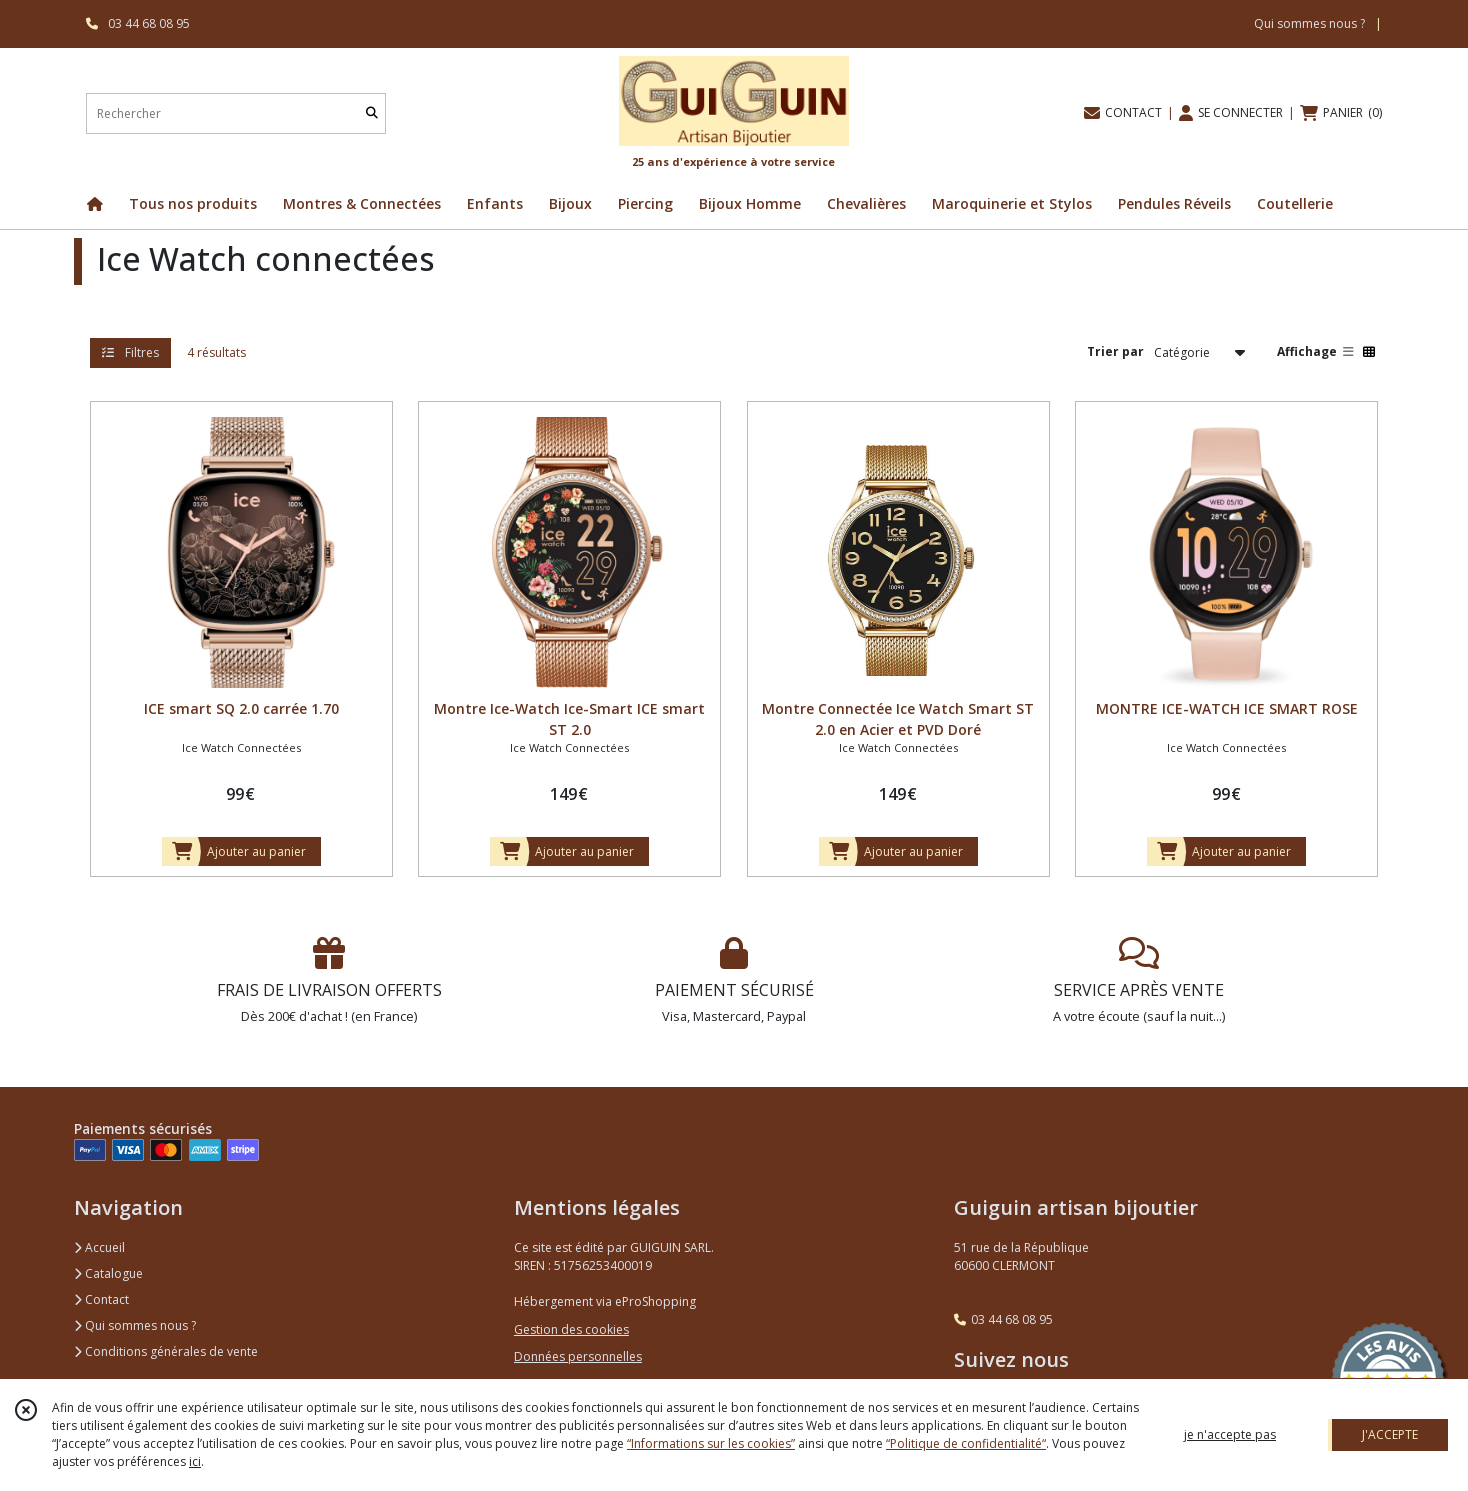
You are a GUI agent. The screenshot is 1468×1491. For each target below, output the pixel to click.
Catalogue (108, 1273)
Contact (101, 1299)
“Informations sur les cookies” (711, 1443)
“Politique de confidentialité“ (966, 1443)
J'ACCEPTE (1390, 1434)
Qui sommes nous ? (135, 1325)
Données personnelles (578, 1356)
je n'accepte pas (1230, 1434)
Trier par (1115, 351)
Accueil (99, 1247)
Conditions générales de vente (166, 1351)
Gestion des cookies (571, 1329)
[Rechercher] (372, 113)
